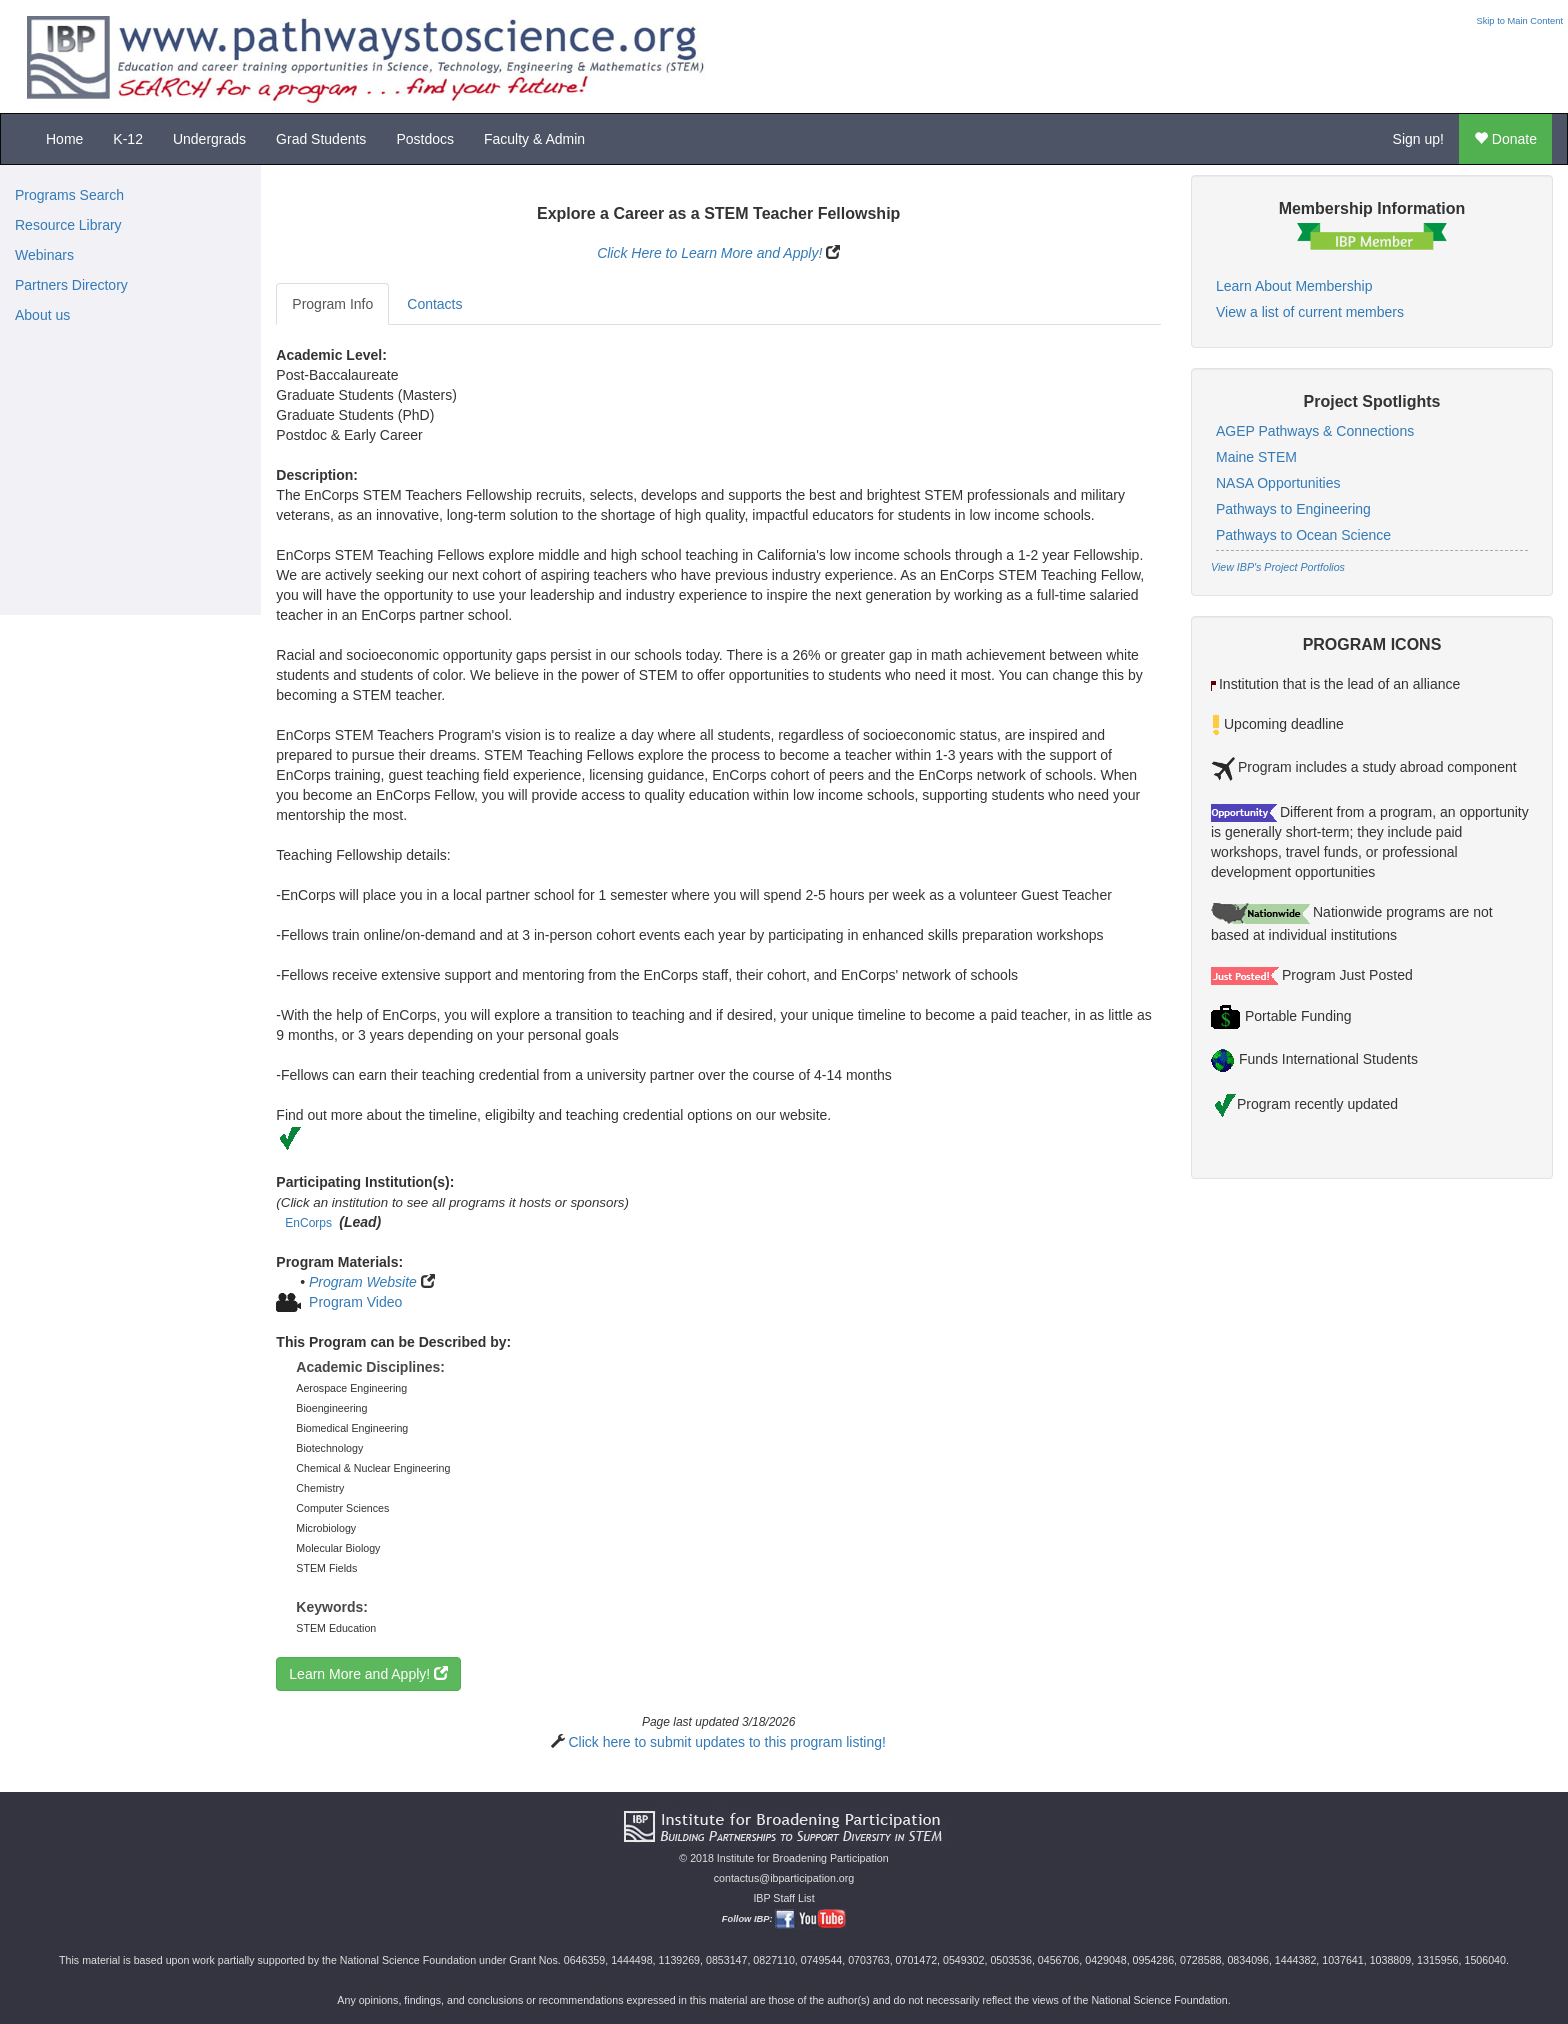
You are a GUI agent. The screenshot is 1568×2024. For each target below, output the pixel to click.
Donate (1505, 139)
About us (42, 315)
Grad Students (321, 139)
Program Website (363, 1282)
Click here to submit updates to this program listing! (726, 1742)
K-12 (128, 139)
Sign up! (1418, 139)
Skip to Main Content (1519, 21)
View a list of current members (1310, 312)
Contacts (434, 304)
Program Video (355, 1302)
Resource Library (68, 225)
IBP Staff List (783, 1898)
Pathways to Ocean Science (1303, 535)
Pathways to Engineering (1293, 509)
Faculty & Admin (534, 139)
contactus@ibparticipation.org (784, 1878)
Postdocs (425, 139)
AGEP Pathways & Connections (1315, 431)
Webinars (44, 255)
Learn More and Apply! (368, 1674)
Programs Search (69, 195)
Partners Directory (71, 285)
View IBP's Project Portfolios (1278, 567)
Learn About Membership (1294, 286)
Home (64, 139)
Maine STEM (1256, 457)
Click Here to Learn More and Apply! (709, 253)
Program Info (332, 304)
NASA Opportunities (1278, 483)
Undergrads (209, 139)
